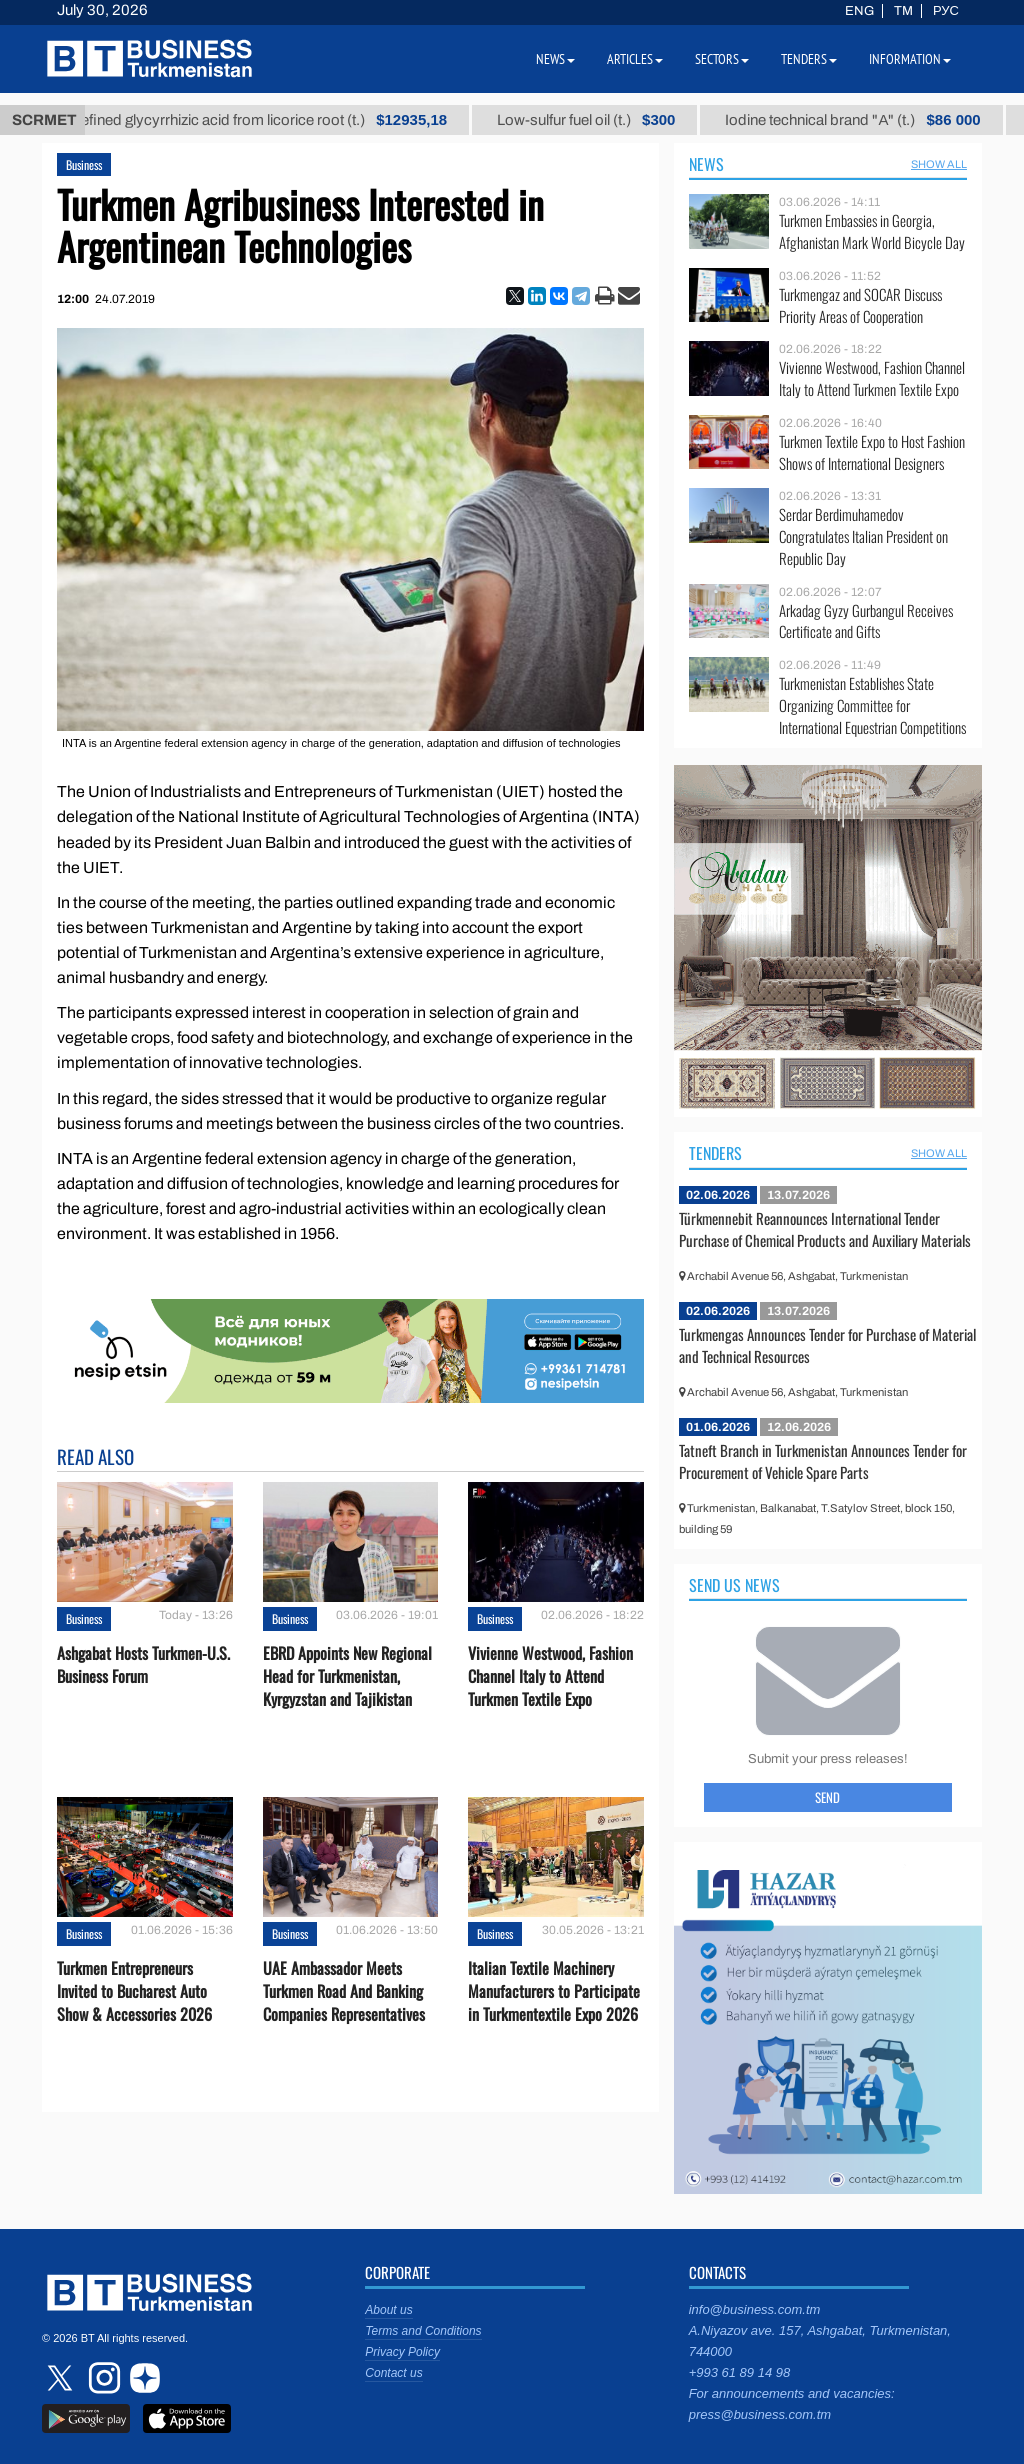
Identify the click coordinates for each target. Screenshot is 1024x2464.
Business (84, 164)
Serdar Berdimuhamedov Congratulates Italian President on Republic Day (863, 536)
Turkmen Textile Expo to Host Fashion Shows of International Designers (872, 452)
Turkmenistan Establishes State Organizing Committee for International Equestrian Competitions (872, 705)
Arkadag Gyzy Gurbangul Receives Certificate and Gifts (866, 621)
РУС (946, 11)
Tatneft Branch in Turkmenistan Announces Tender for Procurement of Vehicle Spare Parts (823, 1461)
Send (827, 1797)
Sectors (722, 59)
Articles (635, 59)
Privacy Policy (402, 2352)
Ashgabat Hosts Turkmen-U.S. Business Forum (143, 1665)
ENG (859, 11)
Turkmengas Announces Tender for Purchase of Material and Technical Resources (827, 1345)
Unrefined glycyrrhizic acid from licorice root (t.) (274, 120)
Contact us (393, 2373)
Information (910, 59)
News (706, 164)
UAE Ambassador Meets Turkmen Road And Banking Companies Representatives (344, 1991)
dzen (142, 2378)
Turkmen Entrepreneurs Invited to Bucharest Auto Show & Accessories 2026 (134, 1991)
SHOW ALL (939, 164)
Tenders (715, 1153)
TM (903, 11)
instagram (102, 2378)
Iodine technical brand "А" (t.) (875, 120)
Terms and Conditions (423, 2331)
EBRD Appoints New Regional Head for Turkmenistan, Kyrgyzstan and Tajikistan (347, 1676)
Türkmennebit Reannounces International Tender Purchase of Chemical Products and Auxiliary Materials (825, 1229)
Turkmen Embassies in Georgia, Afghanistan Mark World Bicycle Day (872, 231)
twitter (62, 2378)
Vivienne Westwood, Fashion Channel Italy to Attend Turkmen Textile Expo (550, 1676)
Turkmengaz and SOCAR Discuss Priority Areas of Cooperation (860, 305)
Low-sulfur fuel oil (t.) (608, 120)
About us (388, 2310)
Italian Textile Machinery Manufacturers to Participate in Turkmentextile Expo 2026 (554, 1991)
